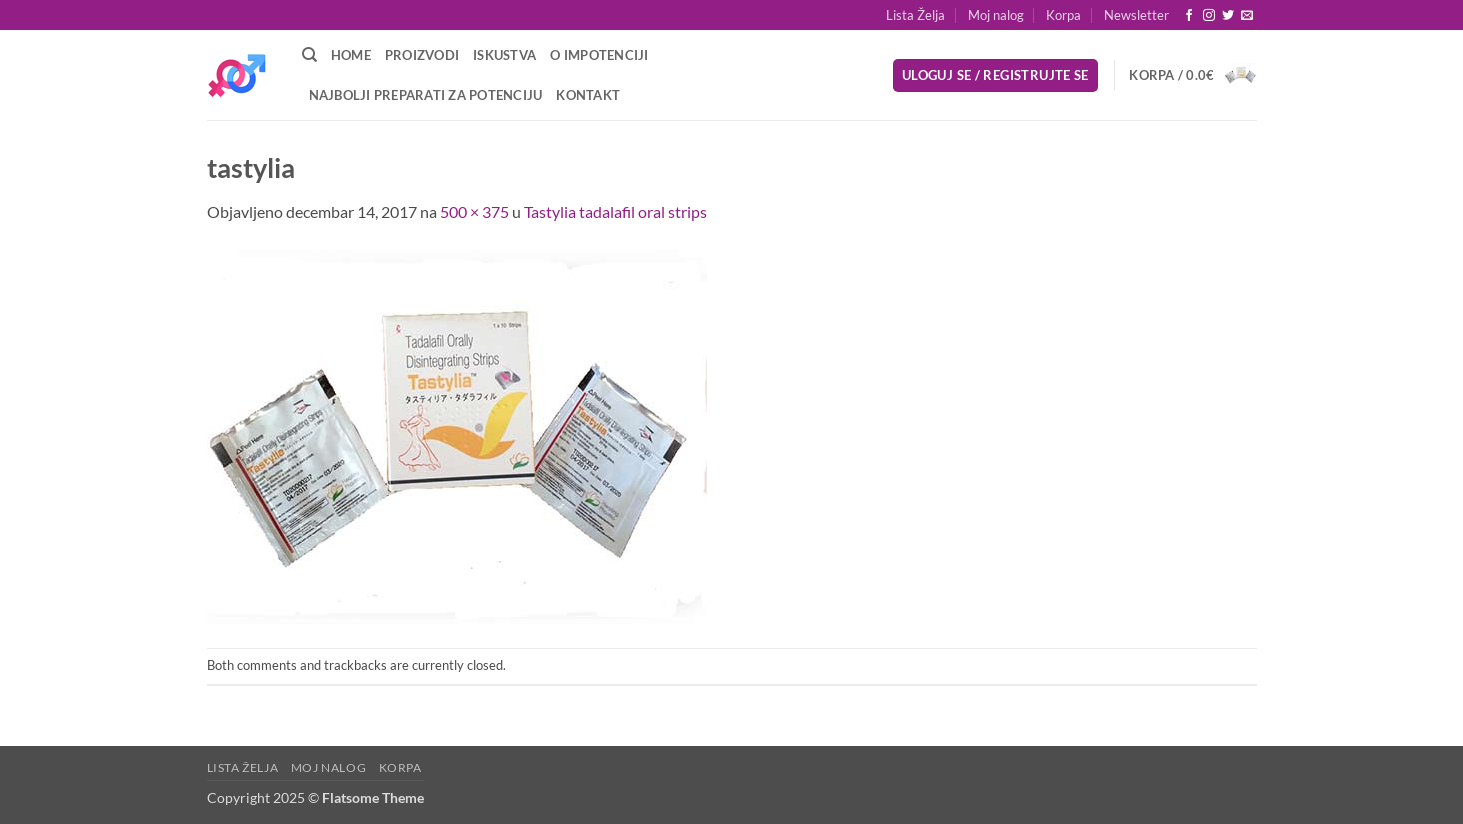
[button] (1136, 15)
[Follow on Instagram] (1209, 16)
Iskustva (504, 55)
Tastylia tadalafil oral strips (615, 211)
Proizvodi (422, 55)
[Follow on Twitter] (1228, 16)
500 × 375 (474, 211)
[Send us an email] (1247, 16)
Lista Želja (915, 15)
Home (351, 55)
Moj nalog (996, 15)
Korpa (1063, 15)
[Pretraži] (309, 55)
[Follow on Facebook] (1189, 16)
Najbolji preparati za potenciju (426, 95)
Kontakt (588, 95)
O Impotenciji (599, 55)
